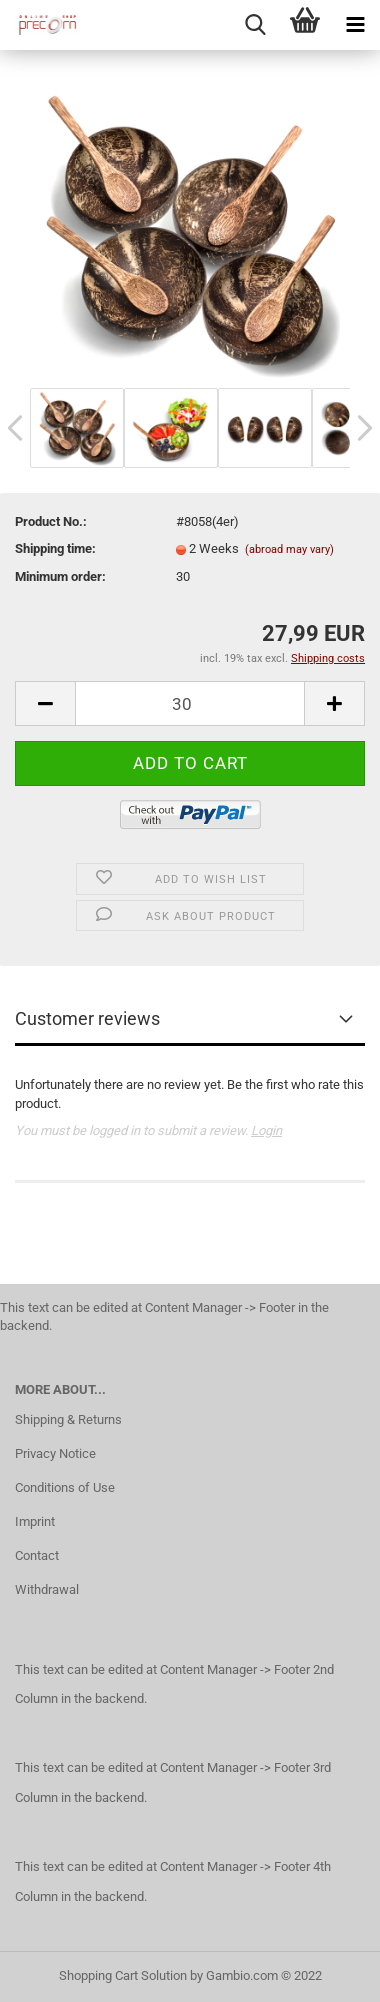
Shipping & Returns (68, 1419)
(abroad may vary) (289, 549)
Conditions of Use (65, 1487)
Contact (37, 1555)
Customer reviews (87, 1018)
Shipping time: (55, 548)
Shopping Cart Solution (123, 1975)
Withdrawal (47, 1589)
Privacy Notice (55, 1453)
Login (266, 1130)
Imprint (35, 1521)
